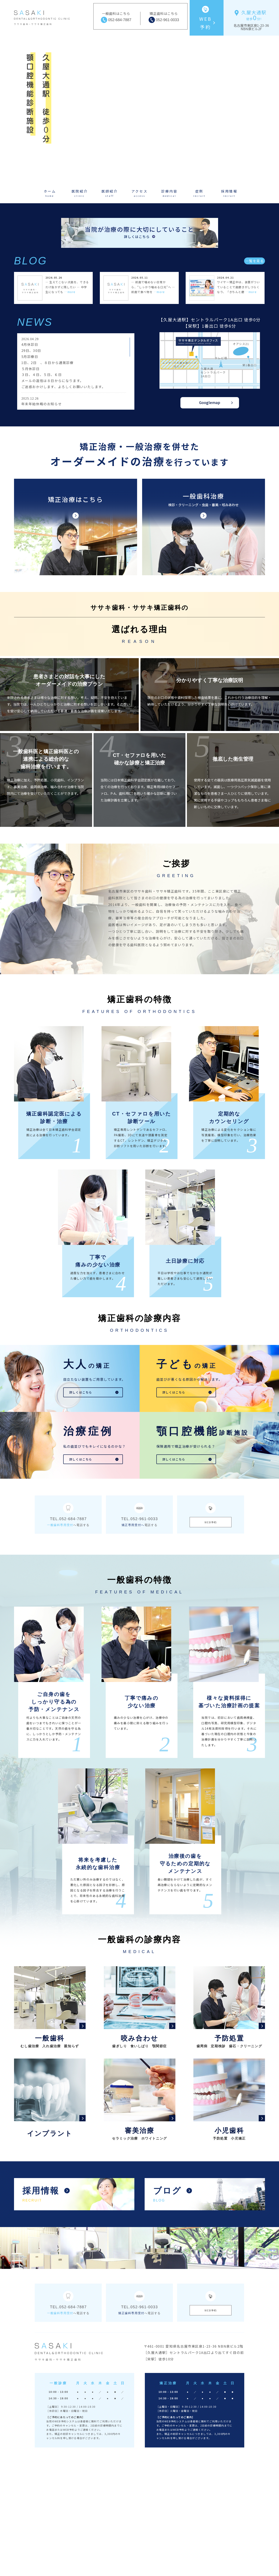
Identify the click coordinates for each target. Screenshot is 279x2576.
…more (70, 292)
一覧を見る (254, 260)
